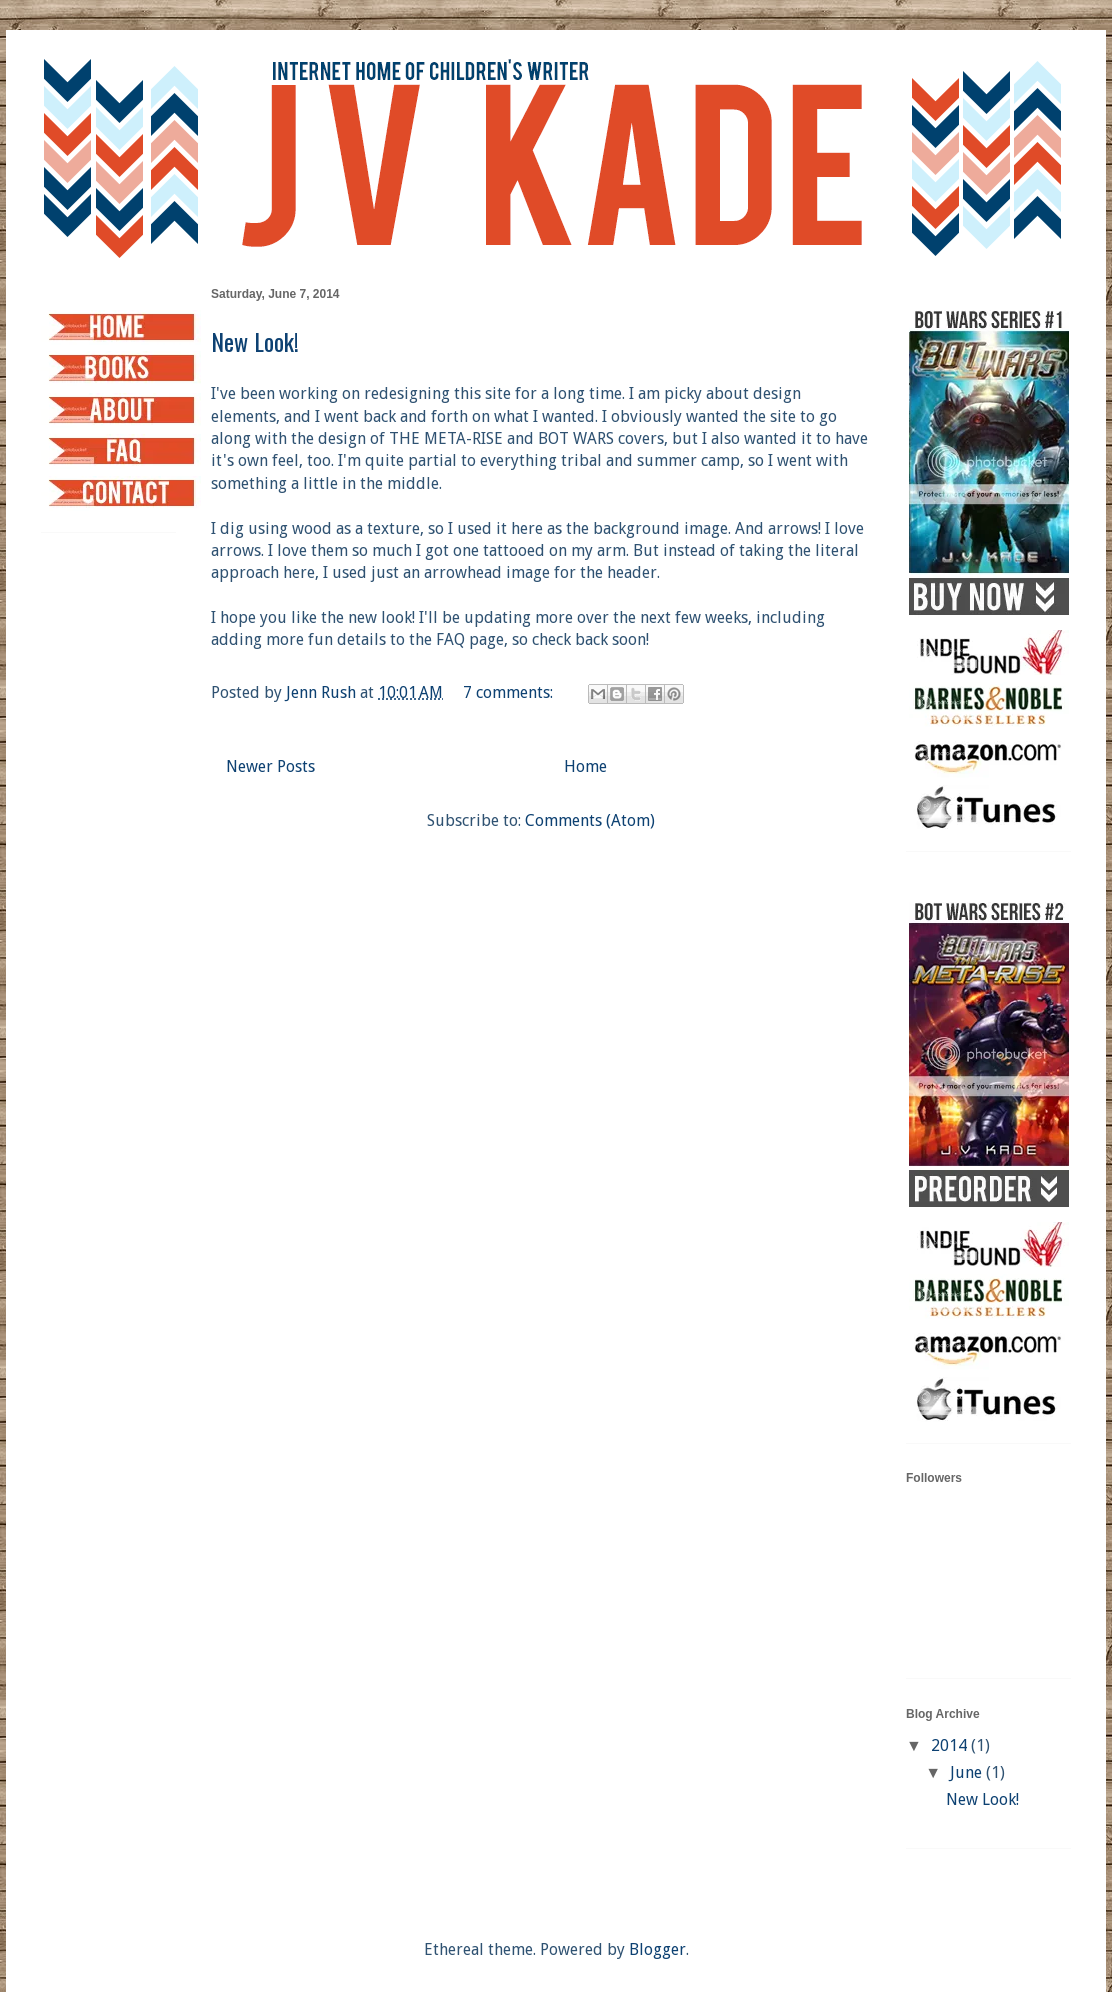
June (968, 1772)
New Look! (255, 341)
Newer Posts (270, 766)
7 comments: (510, 692)
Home (585, 766)
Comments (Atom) (590, 820)
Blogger (657, 1949)
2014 (951, 1745)
